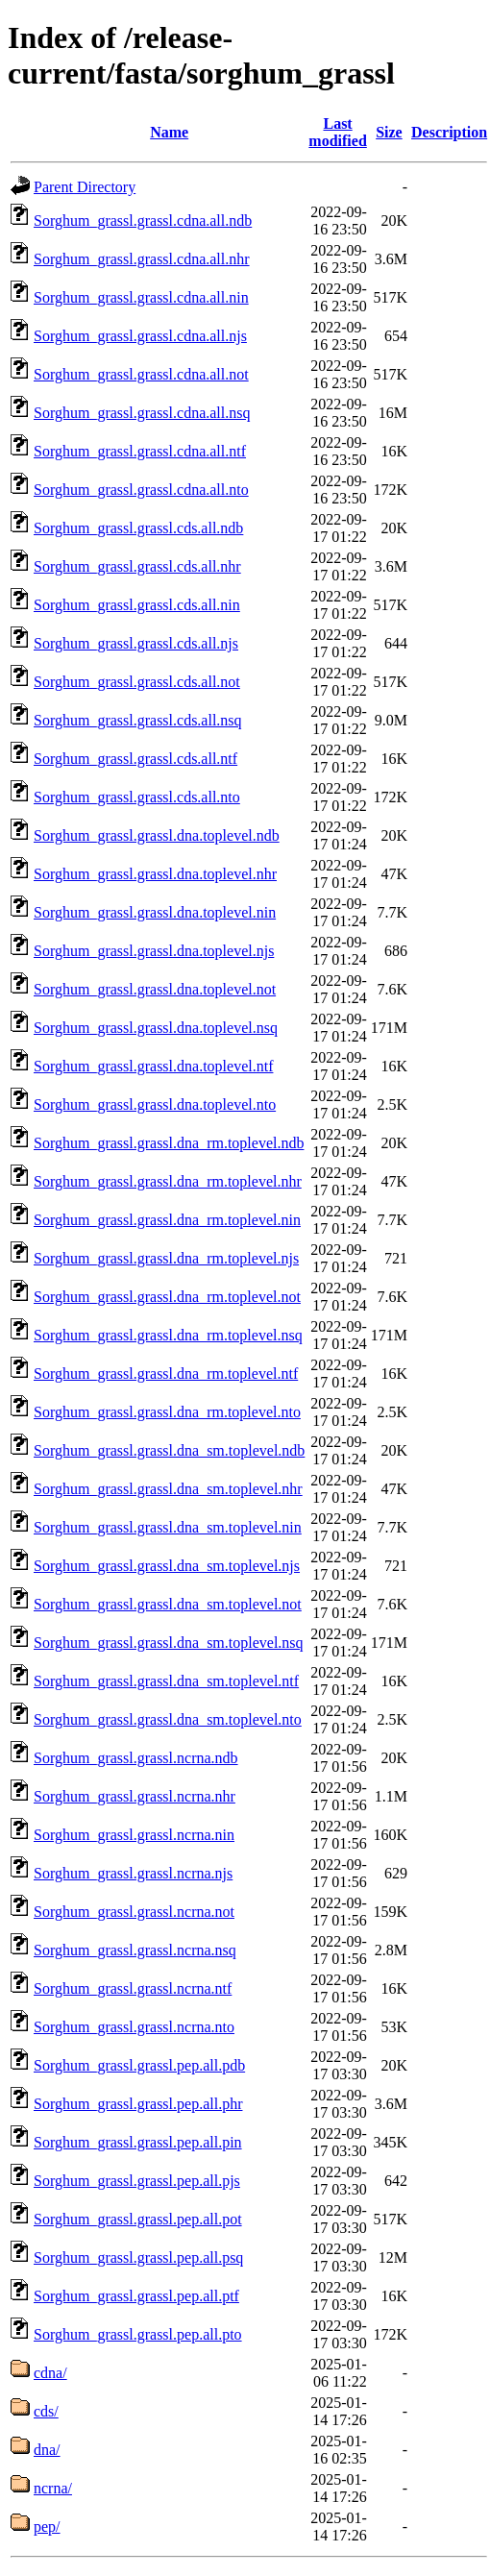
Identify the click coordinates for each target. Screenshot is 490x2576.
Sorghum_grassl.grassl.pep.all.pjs (137, 2180)
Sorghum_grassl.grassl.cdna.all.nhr (142, 259)
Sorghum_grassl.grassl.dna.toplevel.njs (154, 951)
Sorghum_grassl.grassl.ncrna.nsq (135, 1950)
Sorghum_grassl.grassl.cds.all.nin (137, 605)
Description (449, 132)
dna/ (47, 2449)
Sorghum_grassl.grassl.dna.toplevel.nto (155, 1104)
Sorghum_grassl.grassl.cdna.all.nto (141, 489)
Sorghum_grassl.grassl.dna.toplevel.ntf (153, 1066)
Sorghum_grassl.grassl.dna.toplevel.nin (155, 912)
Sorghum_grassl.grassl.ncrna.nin (134, 1835)
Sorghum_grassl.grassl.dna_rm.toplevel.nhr (168, 1181)
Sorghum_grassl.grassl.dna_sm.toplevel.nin (168, 1527)
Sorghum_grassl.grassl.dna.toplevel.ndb (157, 835)
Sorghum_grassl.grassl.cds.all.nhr (137, 566)
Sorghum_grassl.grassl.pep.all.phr (138, 2104)
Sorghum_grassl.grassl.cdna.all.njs (140, 336)
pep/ (47, 2526)
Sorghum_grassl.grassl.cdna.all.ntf (140, 451)
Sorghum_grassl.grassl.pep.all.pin (138, 2142)
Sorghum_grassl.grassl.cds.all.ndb (138, 528)
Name (169, 132)
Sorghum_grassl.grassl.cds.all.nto (137, 797)
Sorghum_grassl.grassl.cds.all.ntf (135, 758)
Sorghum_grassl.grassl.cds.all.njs (136, 643)
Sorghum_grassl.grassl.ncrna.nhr (134, 1796)
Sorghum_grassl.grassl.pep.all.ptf (136, 2296)
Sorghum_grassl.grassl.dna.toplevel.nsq (156, 1027)
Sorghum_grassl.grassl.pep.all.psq (138, 2257)
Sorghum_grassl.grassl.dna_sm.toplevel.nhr (168, 1489)
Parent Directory (84, 187)
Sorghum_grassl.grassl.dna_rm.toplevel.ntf (166, 1373)
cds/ (46, 2411)
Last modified (337, 132)
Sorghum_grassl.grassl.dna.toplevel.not (155, 989)
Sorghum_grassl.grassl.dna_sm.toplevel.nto (168, 1719)
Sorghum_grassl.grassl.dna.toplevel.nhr (155, 874)
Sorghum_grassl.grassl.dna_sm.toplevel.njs (167, 1566)
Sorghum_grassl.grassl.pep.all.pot (138, 2219)
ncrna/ (53, 2488)
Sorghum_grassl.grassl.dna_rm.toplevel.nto (167, 1412)
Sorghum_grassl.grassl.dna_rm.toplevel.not (167, 1296)
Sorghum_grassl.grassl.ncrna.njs (133, 1873)
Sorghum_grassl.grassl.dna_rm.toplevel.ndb (169, 1143)
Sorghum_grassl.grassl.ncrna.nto (134, 2027)
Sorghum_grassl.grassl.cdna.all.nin (141, 297)
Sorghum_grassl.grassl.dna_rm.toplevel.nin (167, 1220)
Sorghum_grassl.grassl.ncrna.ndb (136, 1758)
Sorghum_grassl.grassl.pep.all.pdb (139, 2065)
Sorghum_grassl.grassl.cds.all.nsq (138, 720)
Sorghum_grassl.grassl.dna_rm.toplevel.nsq (168, 1335)
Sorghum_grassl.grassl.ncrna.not (134, 1911)
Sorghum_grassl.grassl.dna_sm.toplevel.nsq (169, 1642)
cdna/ (50, 2373)
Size (389, 132)
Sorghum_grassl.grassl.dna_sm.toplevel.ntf (166, 1681)
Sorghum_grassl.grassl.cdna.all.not (141, 374)
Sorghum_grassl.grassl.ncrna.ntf (133, 1988)
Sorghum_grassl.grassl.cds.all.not (137, 682)
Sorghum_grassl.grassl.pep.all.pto (138, 2334)
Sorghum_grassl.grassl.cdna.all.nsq (142, 413)
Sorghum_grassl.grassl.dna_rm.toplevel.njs (166, 1258)
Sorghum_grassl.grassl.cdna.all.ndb (143, 220)
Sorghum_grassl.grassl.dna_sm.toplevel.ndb (169, 1450)
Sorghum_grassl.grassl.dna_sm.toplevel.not (168, 1604)
